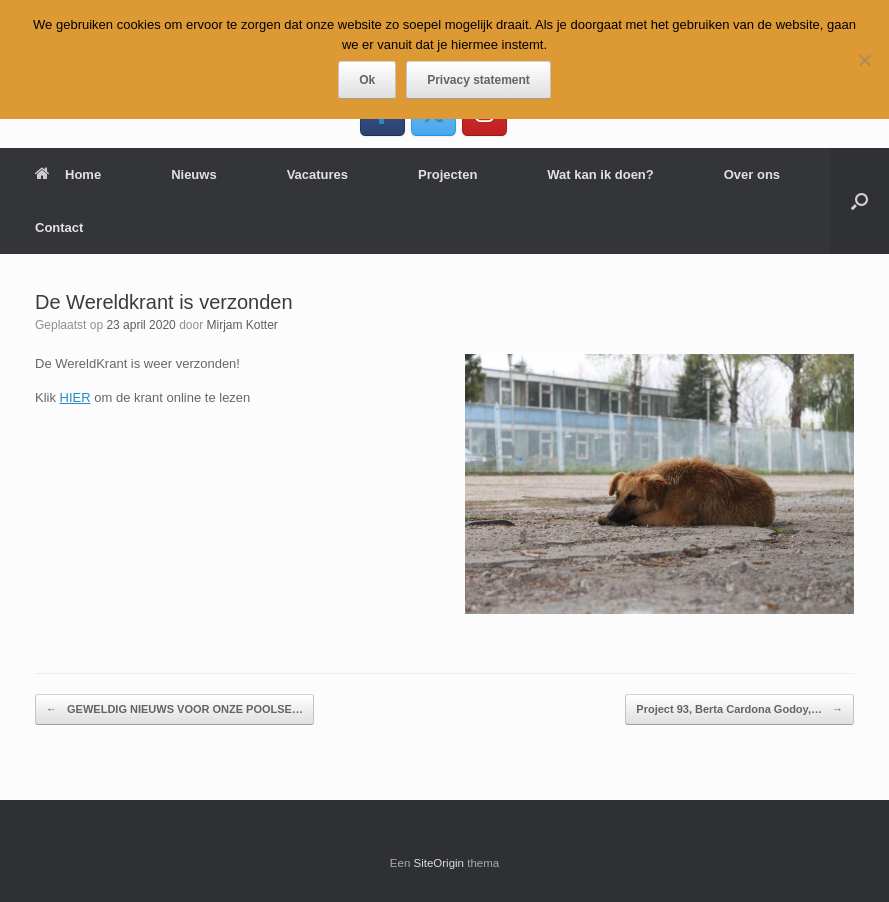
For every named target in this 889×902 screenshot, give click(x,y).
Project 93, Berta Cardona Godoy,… (739, 709)
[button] (859, 201)
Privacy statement (478, 80)
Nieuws (194, 174)
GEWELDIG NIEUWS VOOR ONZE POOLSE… (174, 709)
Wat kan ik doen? (600, 174)
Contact (59, 227)
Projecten (447, 174)
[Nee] (864, 60)
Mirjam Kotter (241, 325)
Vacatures (317, 174)
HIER (75, 397)
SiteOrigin (439, 863)
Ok (367, 80)
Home (68, 174)
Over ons (752, 174)
